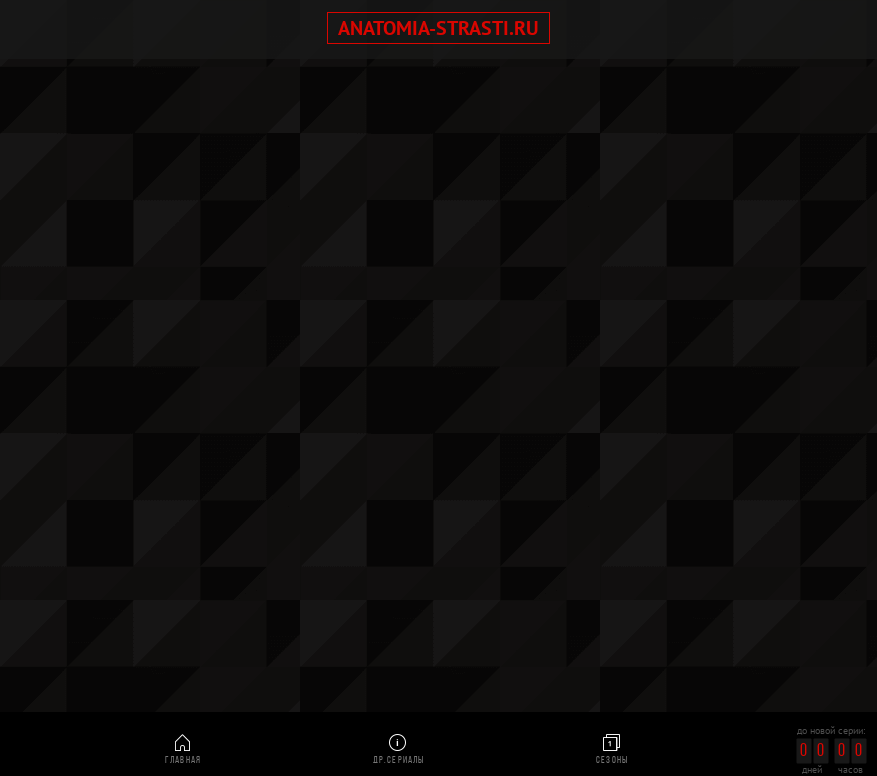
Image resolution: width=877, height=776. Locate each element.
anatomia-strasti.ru (438, 28)
